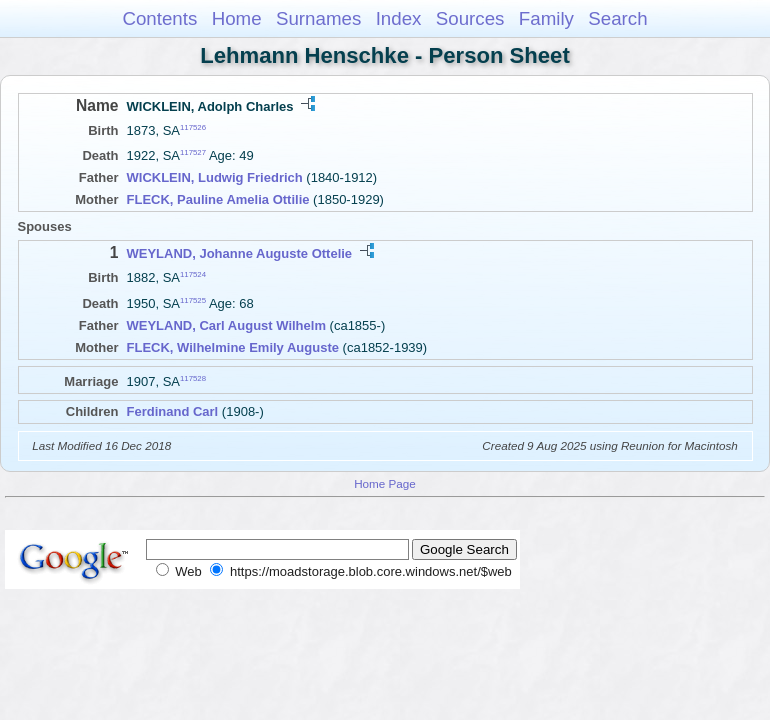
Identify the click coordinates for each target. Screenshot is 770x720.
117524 (193, 274)
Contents (159, 18)
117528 (193, 377)
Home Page (385, 483)
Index (399, 18)
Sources (470, 18)
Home (237, 18)
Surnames (318, 18)
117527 (193, 152)
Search (617, 18)
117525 (193, 299)
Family (546, 18)
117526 (193, 127)
